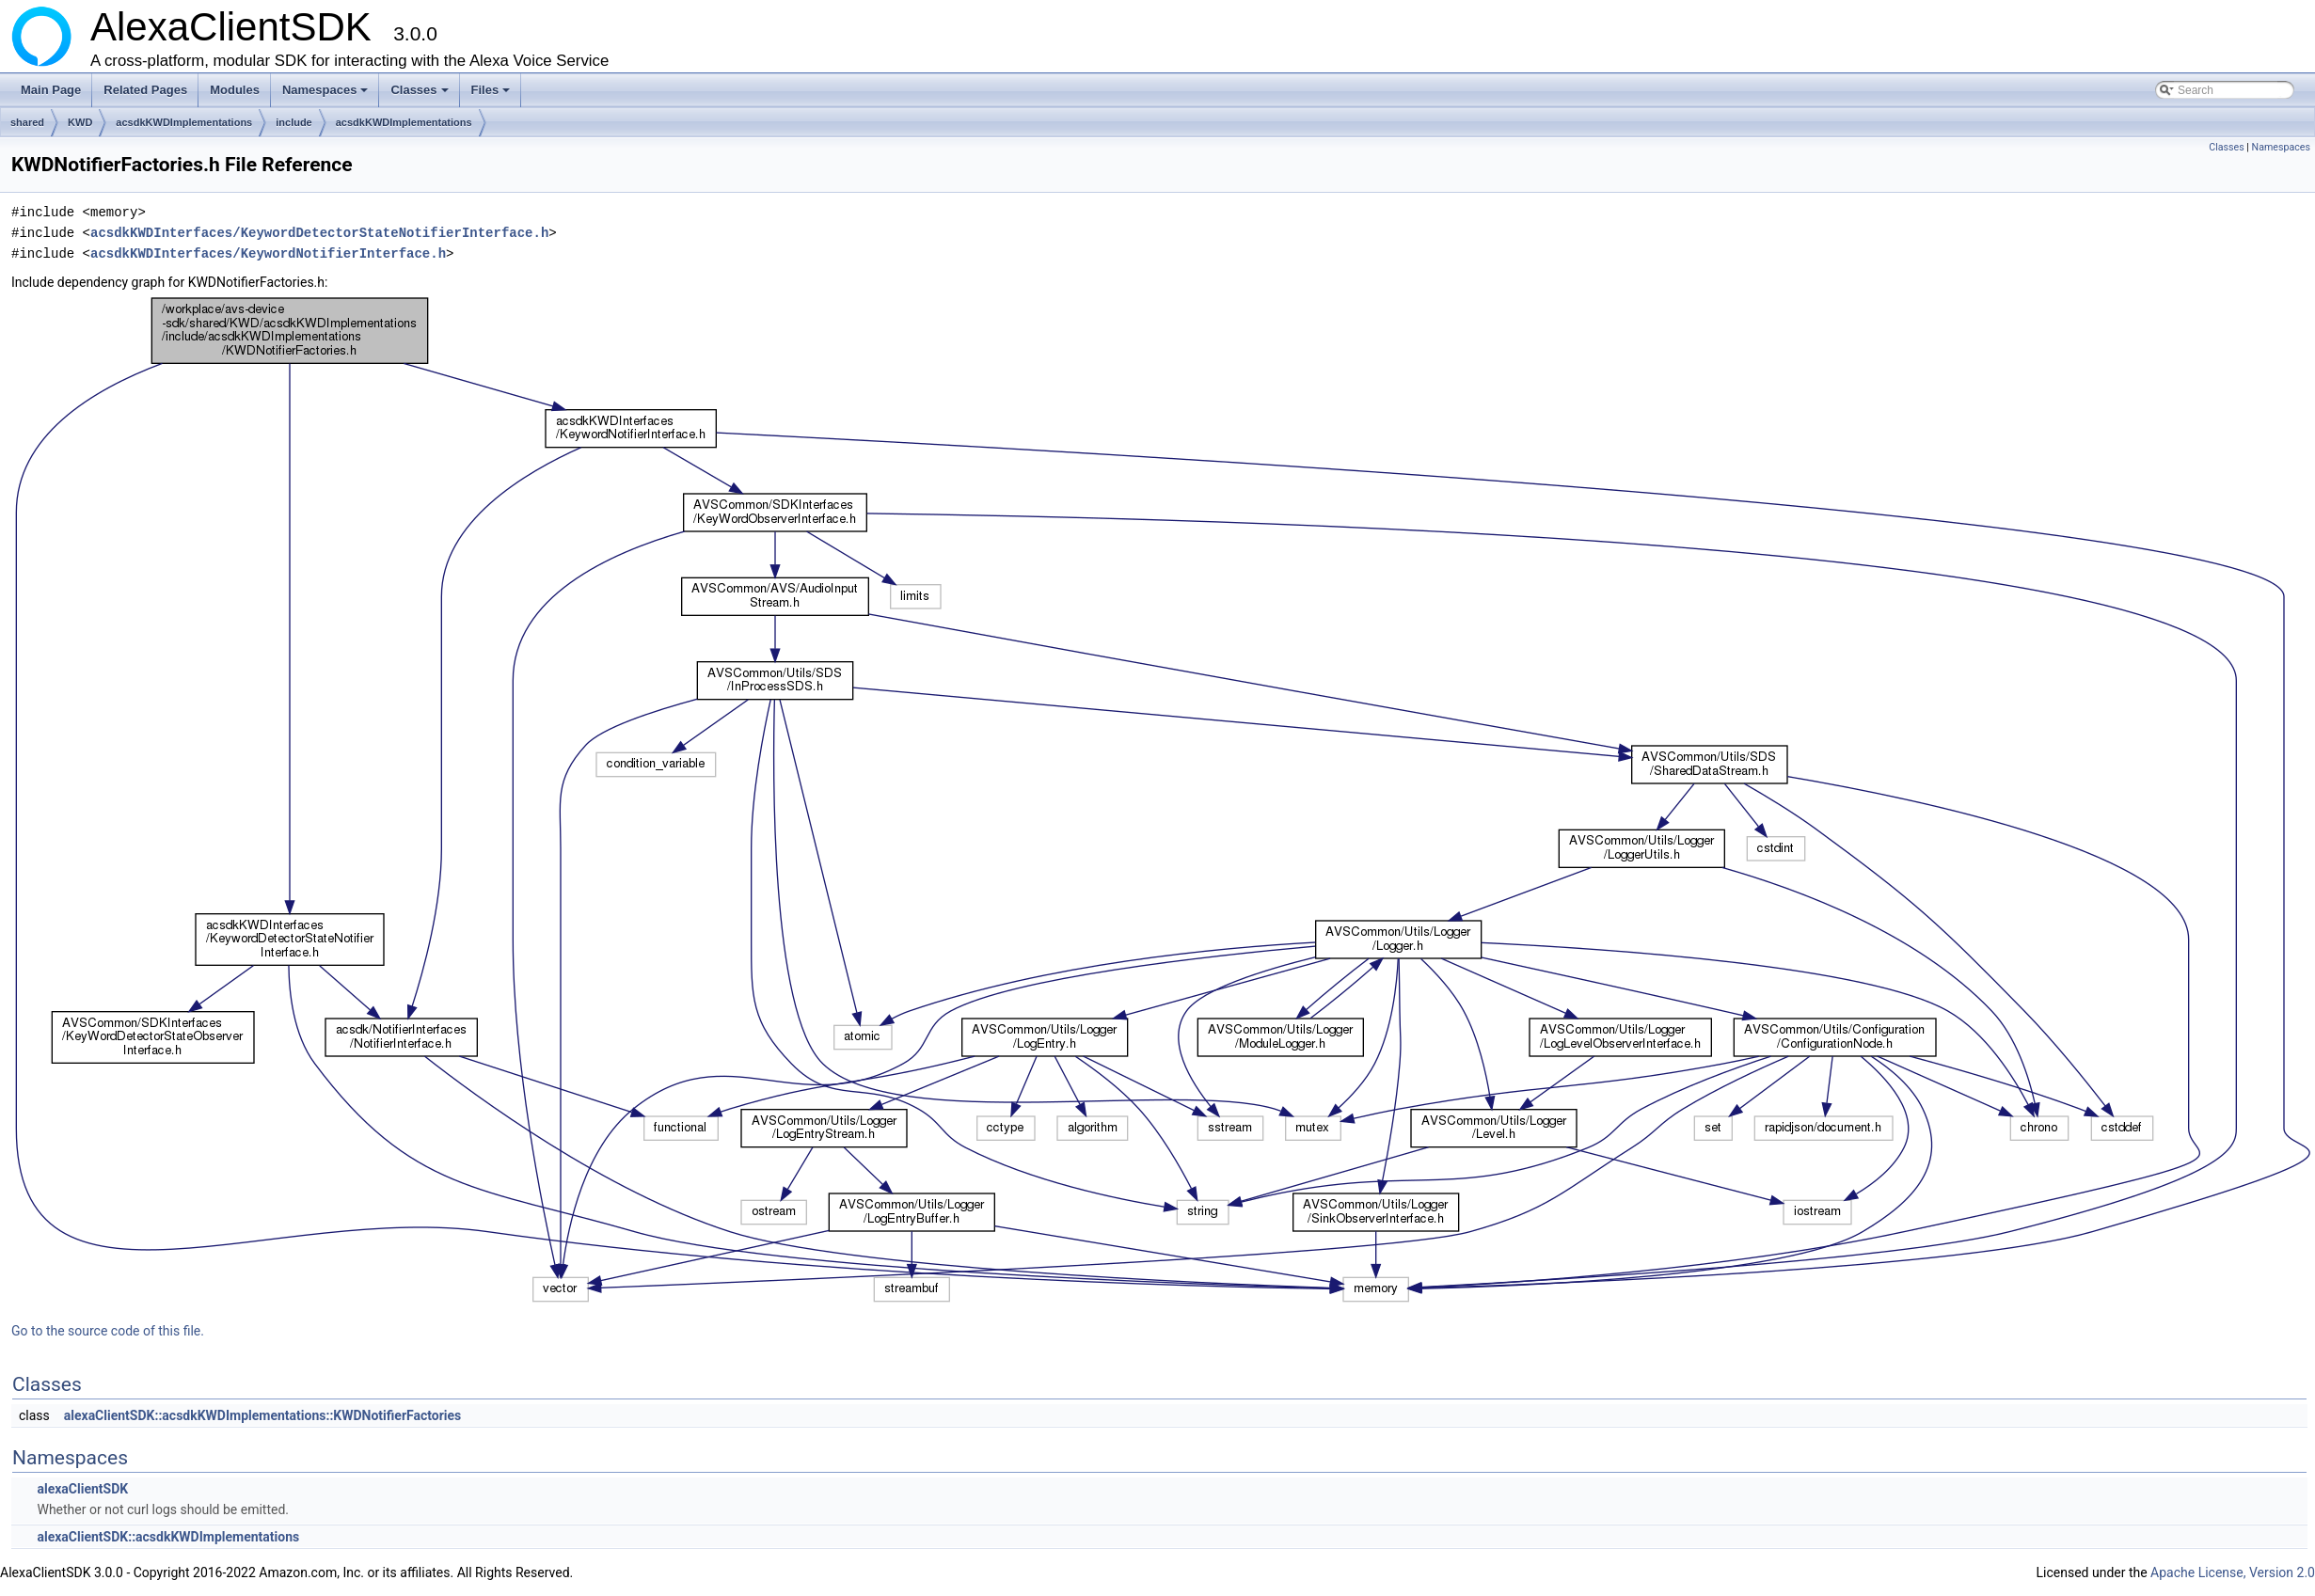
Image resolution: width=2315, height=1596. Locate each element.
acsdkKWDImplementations (184, 122)
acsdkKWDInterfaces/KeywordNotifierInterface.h (268, 253)
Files (492, 95)
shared (27, 122)
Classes (420, 95)
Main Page (51, 90)
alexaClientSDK (82, 1488)
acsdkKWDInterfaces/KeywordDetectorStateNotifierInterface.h (319, 233)
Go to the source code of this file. (107, 1330)
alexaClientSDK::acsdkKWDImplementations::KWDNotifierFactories (263, 1415)
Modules (235, 90)
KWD (80, 122)
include (294, 122)
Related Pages (145, 90)
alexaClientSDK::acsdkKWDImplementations (168, 1536)
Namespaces (327, 95)
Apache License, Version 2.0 (2232, 1572)
